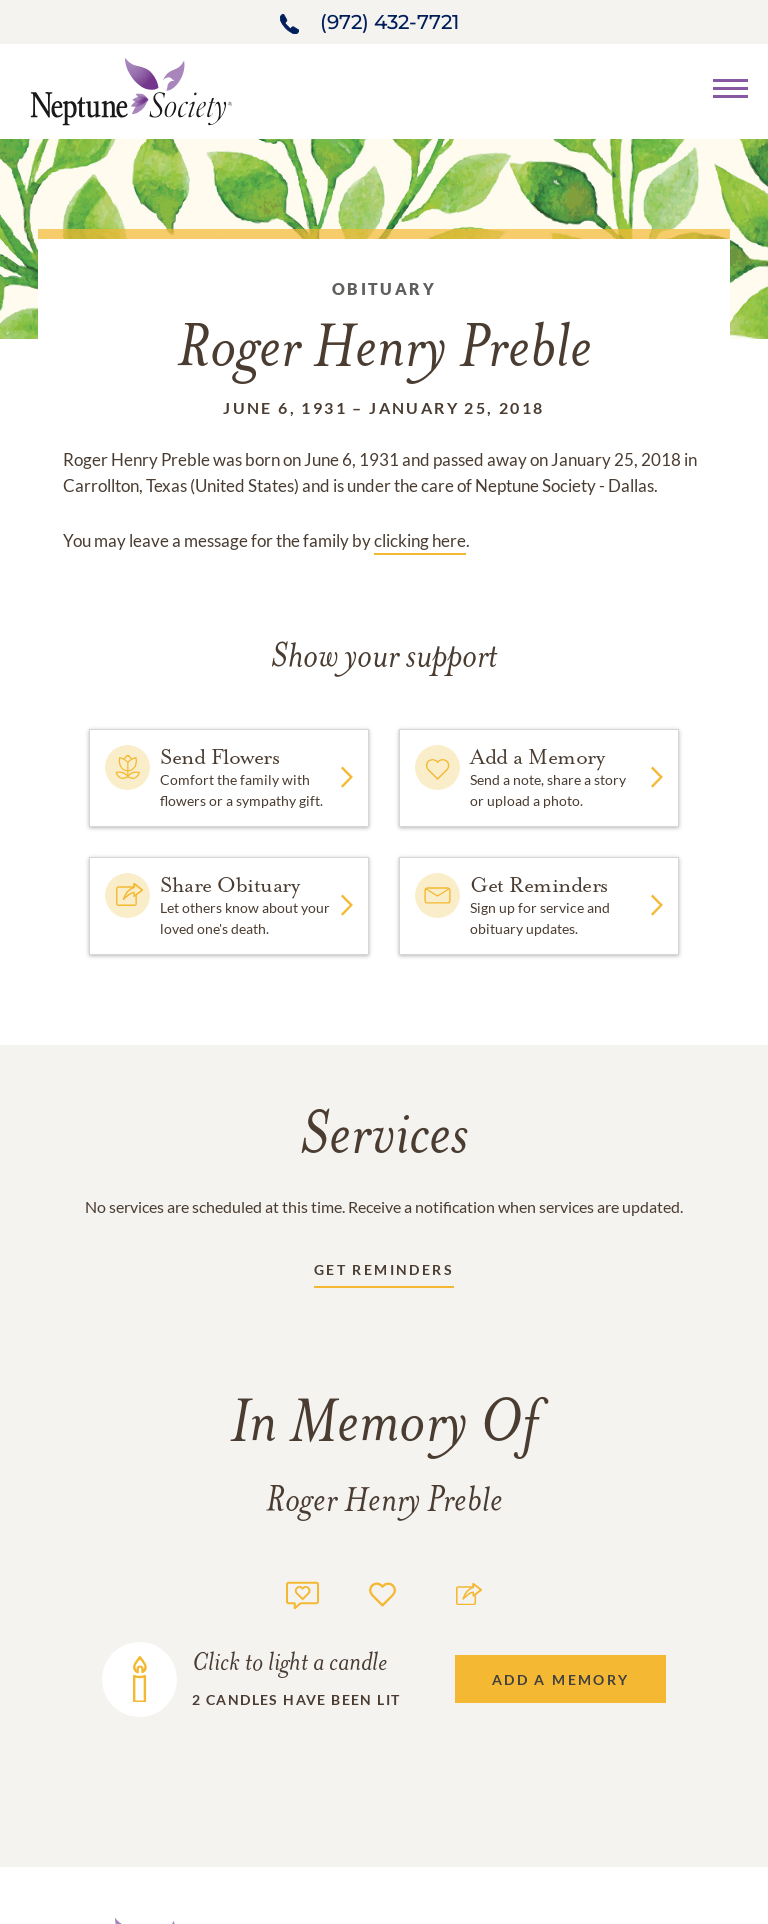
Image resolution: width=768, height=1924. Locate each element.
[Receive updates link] (384, 1273)
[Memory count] (302, 1592)
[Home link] (131, 89)
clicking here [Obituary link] (420, 540)
